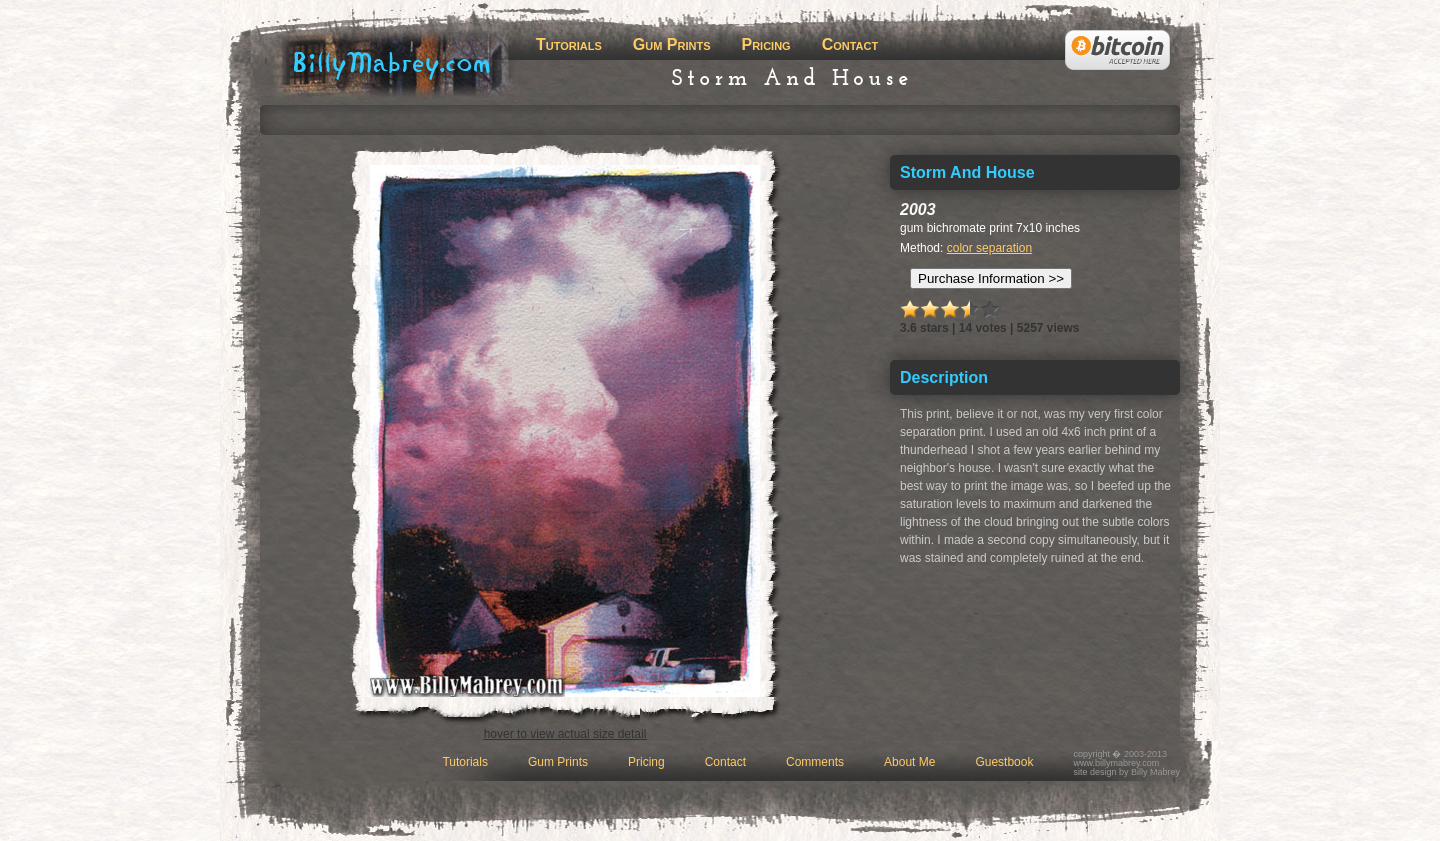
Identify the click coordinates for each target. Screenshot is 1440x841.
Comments (815, 762)
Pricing (765, 44)
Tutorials (569, 44)
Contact (850, 44)
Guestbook (1004, 762)
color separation (989, 248)
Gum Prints (672, 44)
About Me (909, 762)
